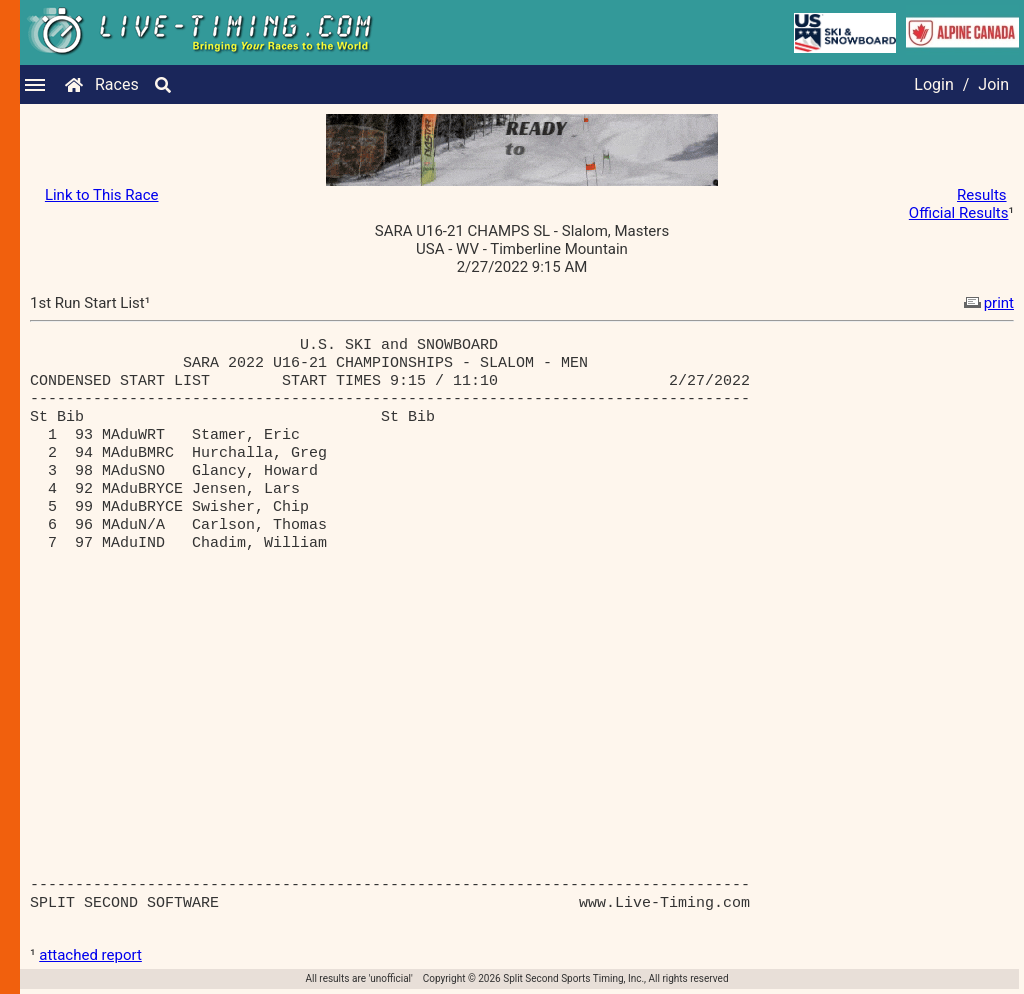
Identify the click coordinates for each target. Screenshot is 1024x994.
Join (993, 84)
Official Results (959, 213)
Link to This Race (102, 195)
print (987, 303)
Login (933, 84)
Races (117, 84)
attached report (90, 955)
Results (982, 195)
